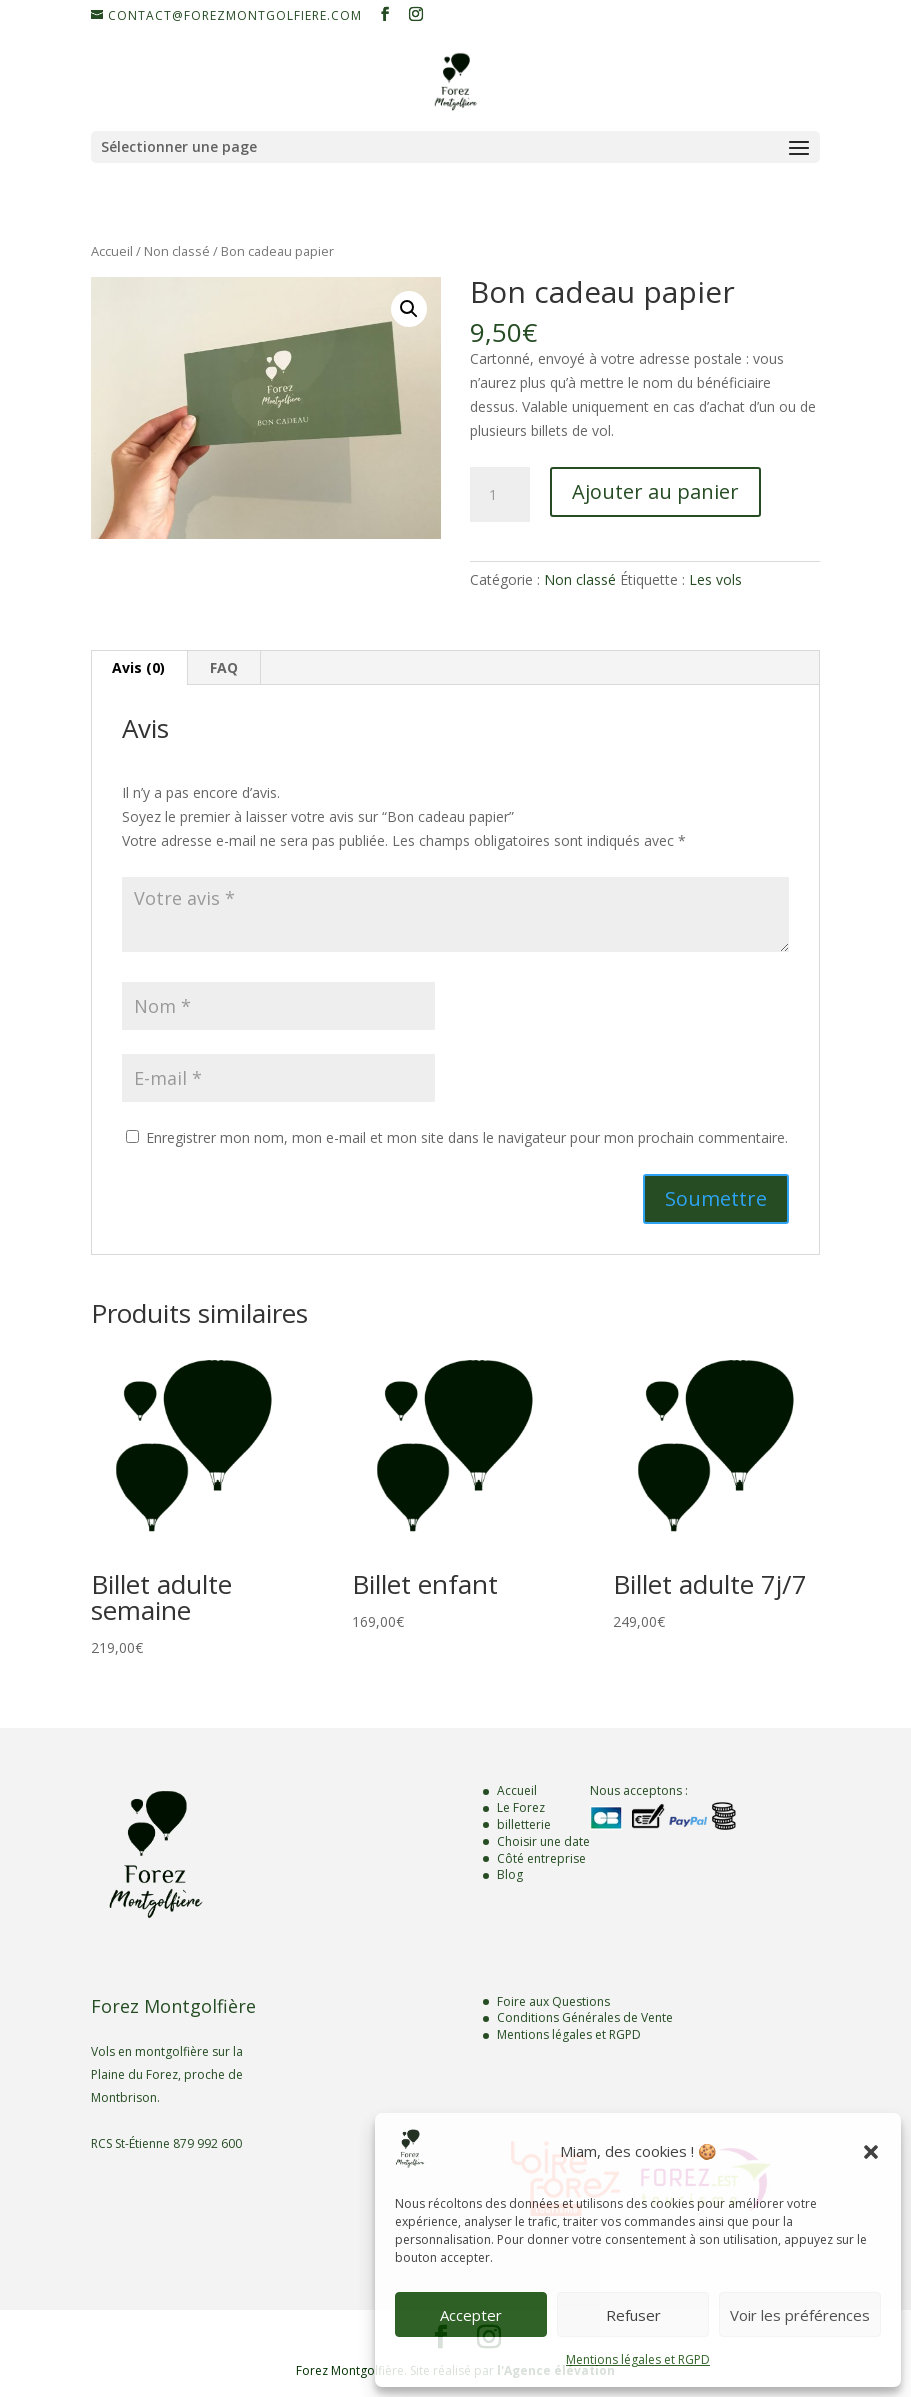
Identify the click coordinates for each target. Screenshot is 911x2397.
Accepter (471, 2315)
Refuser (633, 2315)
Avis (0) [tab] (138, 667)
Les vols (715, 579)
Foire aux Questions (553, 2001)
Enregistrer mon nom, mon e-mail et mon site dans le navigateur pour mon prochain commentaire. (467, 1137)
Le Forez (521, 1807)
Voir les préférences (800, 2315)
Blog (510, 1874)
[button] (871, 2152)
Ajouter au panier (655, 491)
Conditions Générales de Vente (585, 2017)
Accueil (112, 251)
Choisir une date (543, 1841)
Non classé (177, 251)
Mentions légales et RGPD (638, 2359)
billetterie (524, 1824)
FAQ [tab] (224, 667)
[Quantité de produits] (500, 495)
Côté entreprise (541, 1858)
